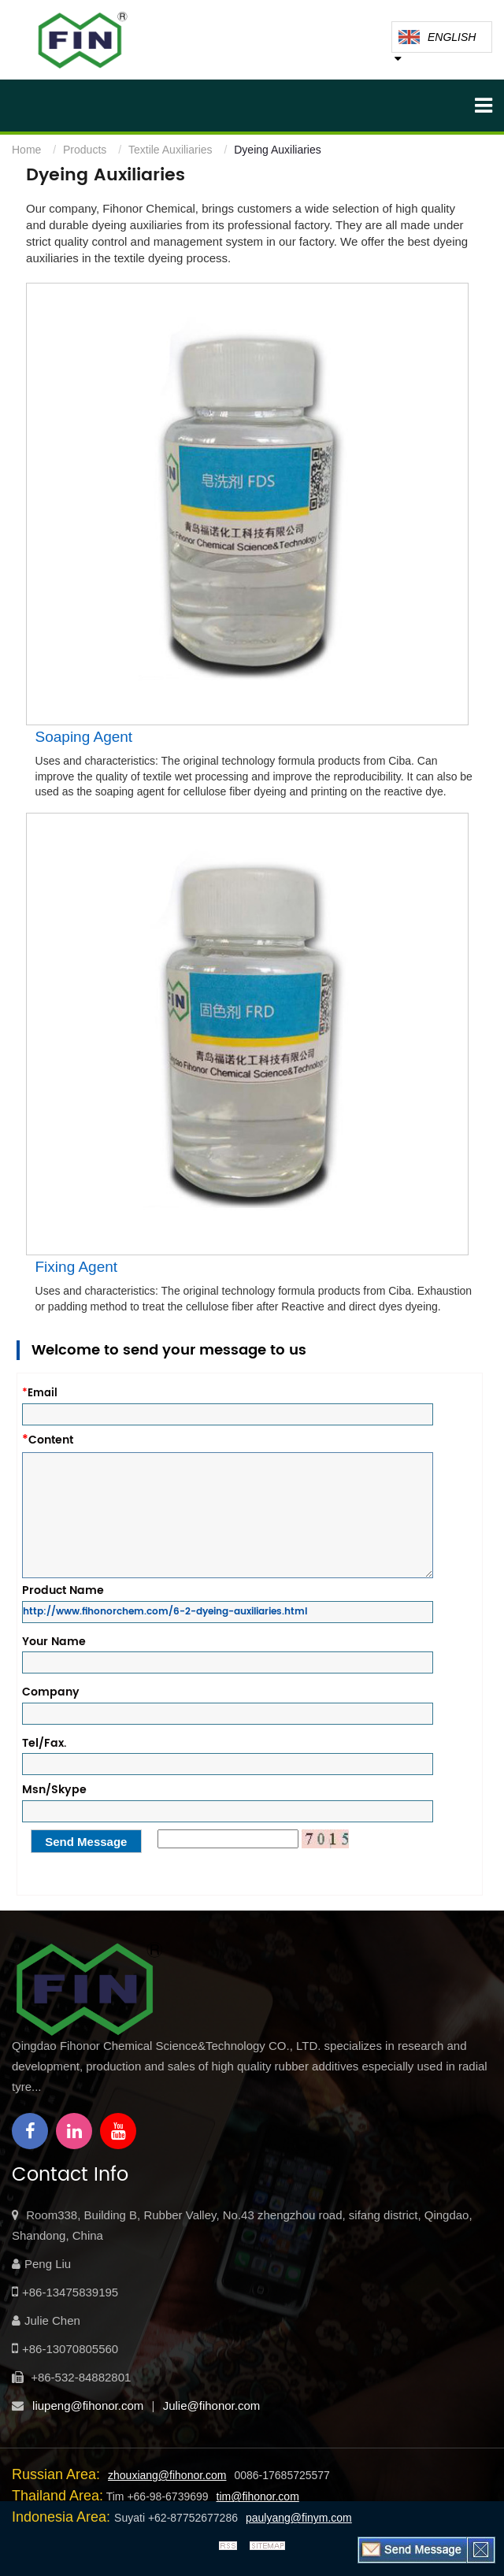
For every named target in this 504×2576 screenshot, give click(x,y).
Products (84, 149)
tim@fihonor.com (258, 2496)
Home (26, 149)
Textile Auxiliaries (170, 149)
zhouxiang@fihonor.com (167, 2475)
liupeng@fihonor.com (87, 2405)
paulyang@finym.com (299, 2517)
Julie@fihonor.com (212, 2405)
